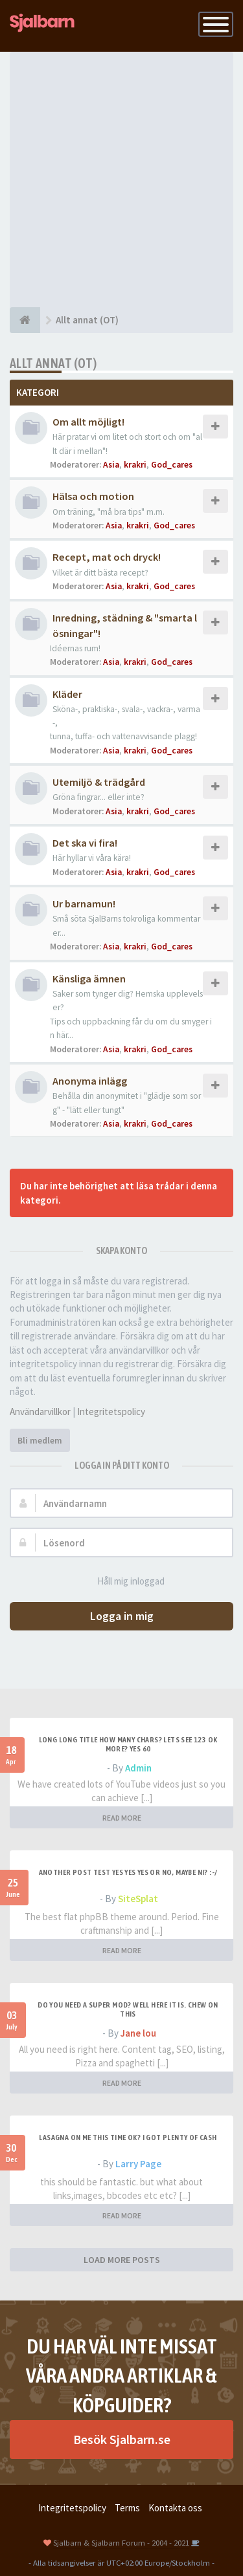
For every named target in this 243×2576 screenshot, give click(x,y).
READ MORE (121, 1818)
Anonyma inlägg (89, 1080)
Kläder (67, 693)
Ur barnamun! (83, 903)
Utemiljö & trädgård (98, 781)
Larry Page (138, 2164)
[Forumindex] (25, 320)
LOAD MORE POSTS (122, 2260)
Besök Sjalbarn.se (121, 2439)
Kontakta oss (175, 2508)
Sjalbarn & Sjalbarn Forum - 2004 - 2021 (121, 2542)
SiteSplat (138, 1898)
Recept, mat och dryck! (106, 556)
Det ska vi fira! (84, 842)
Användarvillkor (40, 1411)
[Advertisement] (121, 179)
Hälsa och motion (93, 496)
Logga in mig (122, 1615)
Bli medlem (39, 1440)
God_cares (171, 464)
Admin (138, 1768)
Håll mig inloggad (124, 1581)
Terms (127, 2508)
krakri (135, 464)
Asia (111, 464)
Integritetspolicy (111, 1411)
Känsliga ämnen (89, 978)
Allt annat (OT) (53, 363)
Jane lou (138, 2033)
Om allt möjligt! (88, 421)
